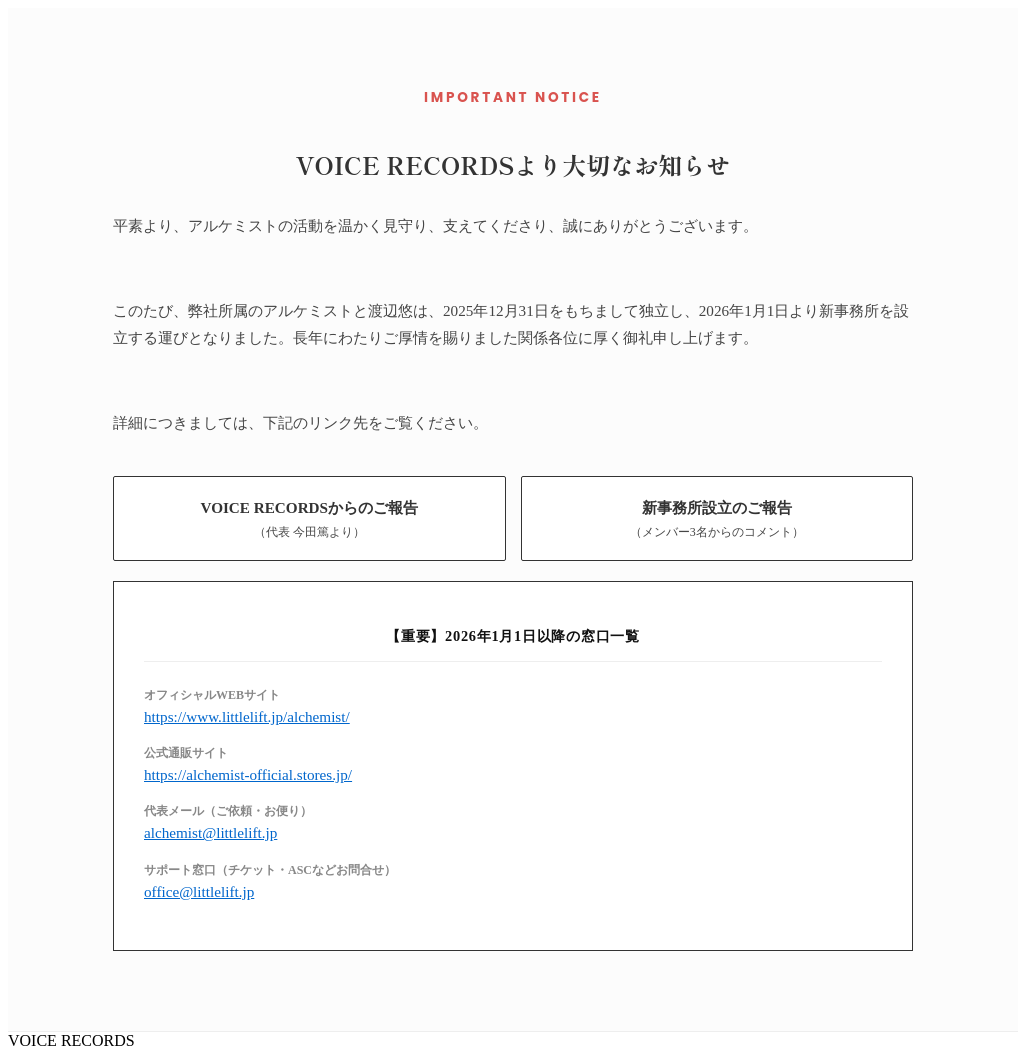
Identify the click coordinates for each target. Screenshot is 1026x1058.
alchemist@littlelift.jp (210, 832)
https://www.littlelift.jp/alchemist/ (247, 716)
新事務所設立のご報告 (717, 519)
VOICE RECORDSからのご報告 (309, 519)
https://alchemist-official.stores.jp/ (248, 774)
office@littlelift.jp (199, 891)
